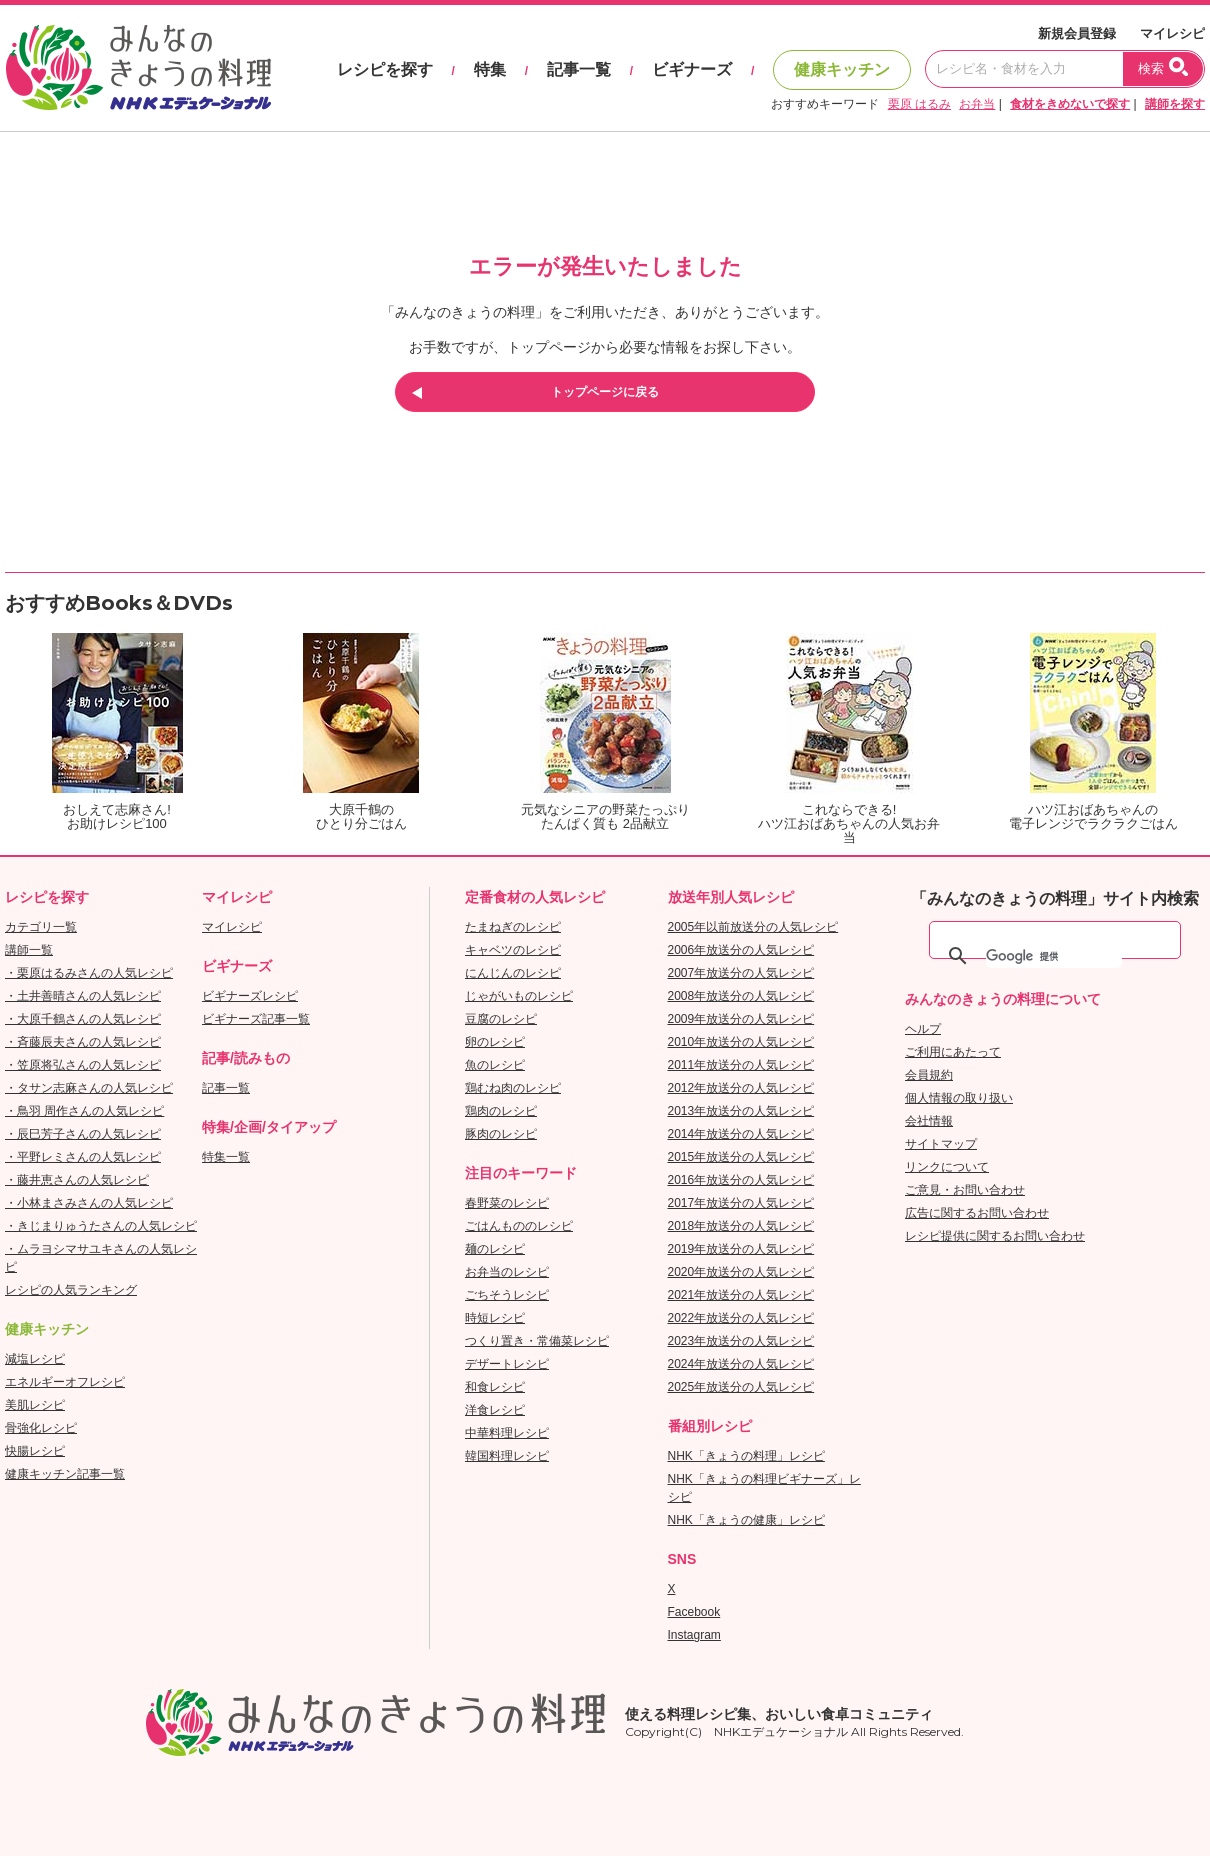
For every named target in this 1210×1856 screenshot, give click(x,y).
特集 (490, 69)
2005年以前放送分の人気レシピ (753, 927)
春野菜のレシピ (507, 1203)
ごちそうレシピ (507, 1295)
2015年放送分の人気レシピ (741, 1157)
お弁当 (977, 104)
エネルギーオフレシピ (65, 1382)
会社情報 (929, 1121)
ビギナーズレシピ (250, 996)
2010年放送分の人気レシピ (741, 1042)
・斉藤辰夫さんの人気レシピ (83, 1042)
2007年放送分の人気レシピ (741, 973)
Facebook (694, 1612)
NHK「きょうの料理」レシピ (746, 1456)
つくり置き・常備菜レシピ (537, 1341)
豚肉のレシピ (501, 1134)
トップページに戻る (605, 392)
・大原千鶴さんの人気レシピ (83, 1019)
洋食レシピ (495, 1410)
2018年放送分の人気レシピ (741, 1226)
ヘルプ (923, 1029)
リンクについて (947, 1167)
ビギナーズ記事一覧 (256, 1019)
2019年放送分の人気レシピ (741, 1249)
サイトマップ (941, 1144)
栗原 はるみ (919, 104)
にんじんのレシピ (513, 973)
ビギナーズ (692, 69)
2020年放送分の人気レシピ (741, 1272)
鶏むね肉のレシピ (513, 1088)
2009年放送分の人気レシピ (741, 1019)
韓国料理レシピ (507, 1456)
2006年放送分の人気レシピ (741, 950)
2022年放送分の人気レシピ (741, 1318)
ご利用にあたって (953, 1052)
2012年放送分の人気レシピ (741, 1088)
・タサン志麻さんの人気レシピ (89, 1088)
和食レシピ (495, 1387)
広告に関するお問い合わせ (977, 1213)
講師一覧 (29, 950)
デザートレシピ (507, 1364)
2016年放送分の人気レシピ (741, 1180)
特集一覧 (226, 1157)
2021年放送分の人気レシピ (741, 1295)
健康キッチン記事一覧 (65, 1474)
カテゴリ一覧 (41, 927)
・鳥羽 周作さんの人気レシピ (84, 1111)
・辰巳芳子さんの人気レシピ (83, 1134)
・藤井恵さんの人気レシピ (77, 1180)
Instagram (694, 1635)
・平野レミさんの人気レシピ (83, 1157)
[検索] (1054, 956)
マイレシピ (1172, 33)
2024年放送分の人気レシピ (741, 1364)
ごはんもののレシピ (519, 1226)
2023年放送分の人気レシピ (741, 1341)
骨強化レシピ (41, 1428)
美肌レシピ (35, 1405)
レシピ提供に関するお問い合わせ (995, 1236)
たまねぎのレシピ (513, 927)
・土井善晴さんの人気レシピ (83, 996)
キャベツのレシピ (513, 950)
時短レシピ (495, 1318)
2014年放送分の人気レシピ (741, 1134)
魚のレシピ (495, 1065)
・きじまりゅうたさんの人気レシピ (101, 1226)
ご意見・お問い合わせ (965, 1190)
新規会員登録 (1077, 33)
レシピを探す (385, 69)
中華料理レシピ (507, 1433)
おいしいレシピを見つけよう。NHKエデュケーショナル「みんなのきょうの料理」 (140, 68)
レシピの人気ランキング (71, 1290)
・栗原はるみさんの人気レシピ (89, 973)
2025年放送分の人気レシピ (741, 1387)
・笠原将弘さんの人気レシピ (83, 1065)
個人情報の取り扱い (959, 1098)
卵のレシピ (495, 1042)
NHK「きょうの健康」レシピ (746, 1520)
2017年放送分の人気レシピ (741, 1203)
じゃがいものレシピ (519, 996)
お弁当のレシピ (507, 1272)
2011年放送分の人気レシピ (741, 1065)
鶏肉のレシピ (501, 1111)
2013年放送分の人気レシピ (741, 1111)
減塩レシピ (35, 1359)
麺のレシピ (495, 1249)
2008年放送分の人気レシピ (741, 996)
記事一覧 (579, 69)
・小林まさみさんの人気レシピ (89, 1203)
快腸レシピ (35, 1451)
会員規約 (929, 1075)
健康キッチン (842, 69)
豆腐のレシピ (501, 1019)
